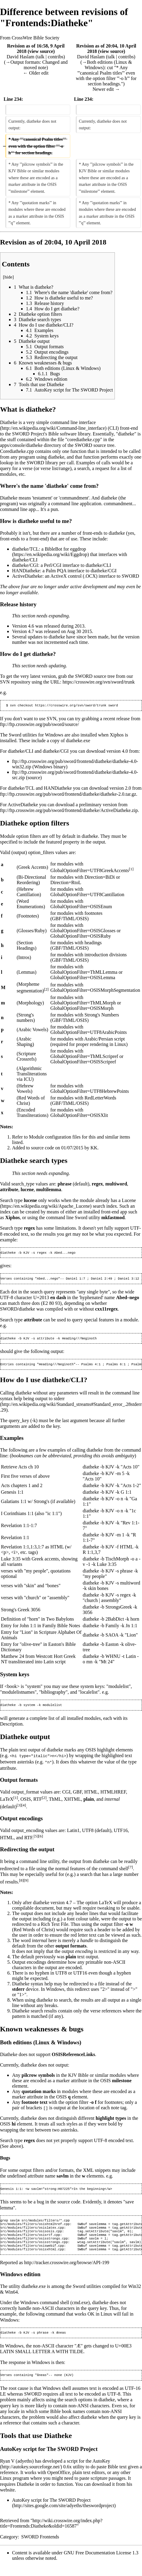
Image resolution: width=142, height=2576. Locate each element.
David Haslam (20, 56)
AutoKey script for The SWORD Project (51, 2510)
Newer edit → (106, 89)
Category (9, 2547)
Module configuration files (55, 1137)
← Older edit (36, 72)
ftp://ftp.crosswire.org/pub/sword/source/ (39, 724)
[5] (36, 1839)
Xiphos (117, 735)
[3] (19, 1808)
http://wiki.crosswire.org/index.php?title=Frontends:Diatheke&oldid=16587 (51, 2533)
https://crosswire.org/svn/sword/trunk (99, 681)
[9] (26, 1883)
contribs (56, 56)
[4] (23, 1808)
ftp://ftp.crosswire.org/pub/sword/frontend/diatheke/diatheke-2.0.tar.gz (68, 794)
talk (40, 56)
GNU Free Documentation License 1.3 (101, 2562)
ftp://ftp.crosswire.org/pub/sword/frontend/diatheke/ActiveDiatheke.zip (69, 810)
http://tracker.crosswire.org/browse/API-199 (66, 2271)
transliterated (21, 1664)
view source (41, 51)
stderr (59, 1401)
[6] (40, 1839)
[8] (21, 1883)
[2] (46, 990)
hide (8, 277)
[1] (131, 869)
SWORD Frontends (40, 2547)
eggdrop (78, 549)
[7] (130, 1870)
